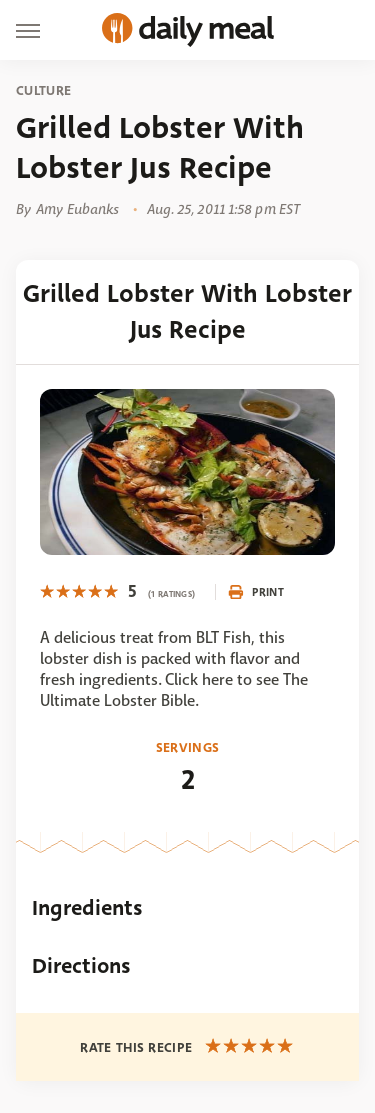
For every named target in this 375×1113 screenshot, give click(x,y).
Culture (43, 91)
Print (256, 592)
